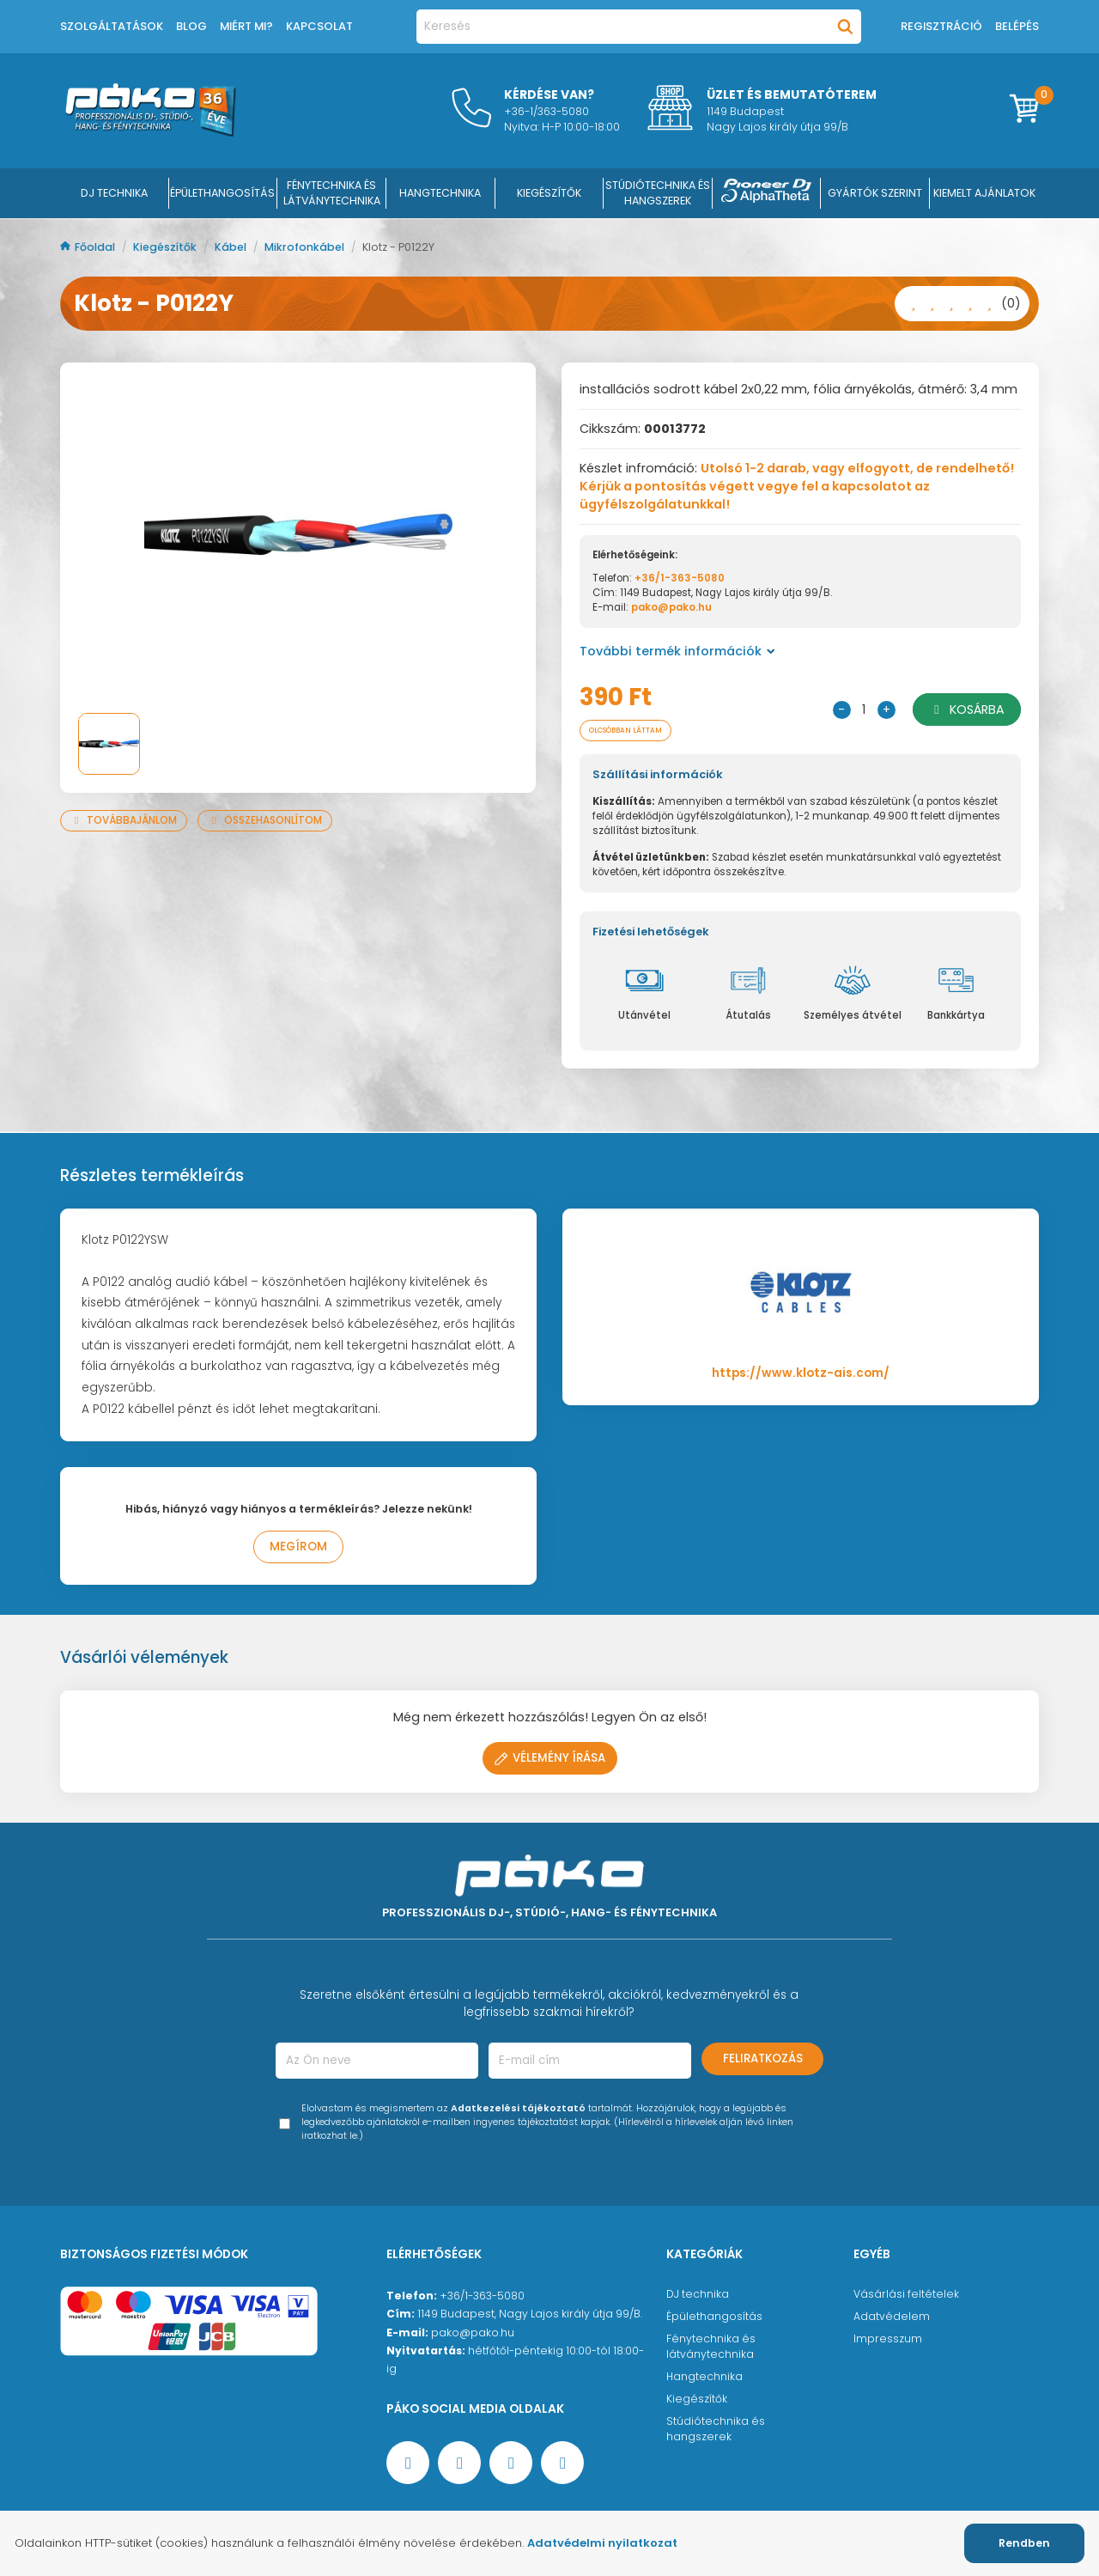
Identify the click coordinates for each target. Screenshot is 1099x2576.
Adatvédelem (891, 2318)
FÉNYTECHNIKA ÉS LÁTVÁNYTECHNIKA (331, 193)
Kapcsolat (319, 26)
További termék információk (677, 651)
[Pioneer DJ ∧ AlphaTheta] (767, 193)
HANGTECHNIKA (440, 193)
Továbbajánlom (123, 820)
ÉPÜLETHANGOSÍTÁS (222, 193)
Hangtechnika (704, 2379)
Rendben (1024, 2543)
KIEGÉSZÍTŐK (549, 193)
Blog (191, 26)
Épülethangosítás (714, 2318)
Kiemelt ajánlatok (984, 193)
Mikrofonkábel (305, 247)
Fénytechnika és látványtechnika (711, 2349)
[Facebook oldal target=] (407, 2465)
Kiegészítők (166, 247)
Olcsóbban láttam (640, 731)
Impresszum (887, 2341)
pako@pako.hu (671, 607)
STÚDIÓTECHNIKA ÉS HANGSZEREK (657, 193)
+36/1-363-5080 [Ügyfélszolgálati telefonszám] (482, 2298)
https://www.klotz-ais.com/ (801, 1375)
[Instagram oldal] (510, 2465)
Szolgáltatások (111, 26)
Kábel (232, 247)
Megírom (298, 1549)
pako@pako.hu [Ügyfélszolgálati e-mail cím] (472, 2335)
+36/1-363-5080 (680, 578)
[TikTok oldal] (562, 2465)
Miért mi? (246, 26)
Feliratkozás (763, 2061)
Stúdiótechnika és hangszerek (715, 2431)
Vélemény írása (550, 1760)
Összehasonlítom (265, 820)
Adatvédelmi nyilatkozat (602, 2543)
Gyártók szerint (875, 193)
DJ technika (697, 2296)
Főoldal (89, 247)
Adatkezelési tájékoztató (518, 2110)
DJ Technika (114, 193)
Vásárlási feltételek (906, 2296)
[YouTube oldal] (459, 2465)
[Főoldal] (150, 132)
